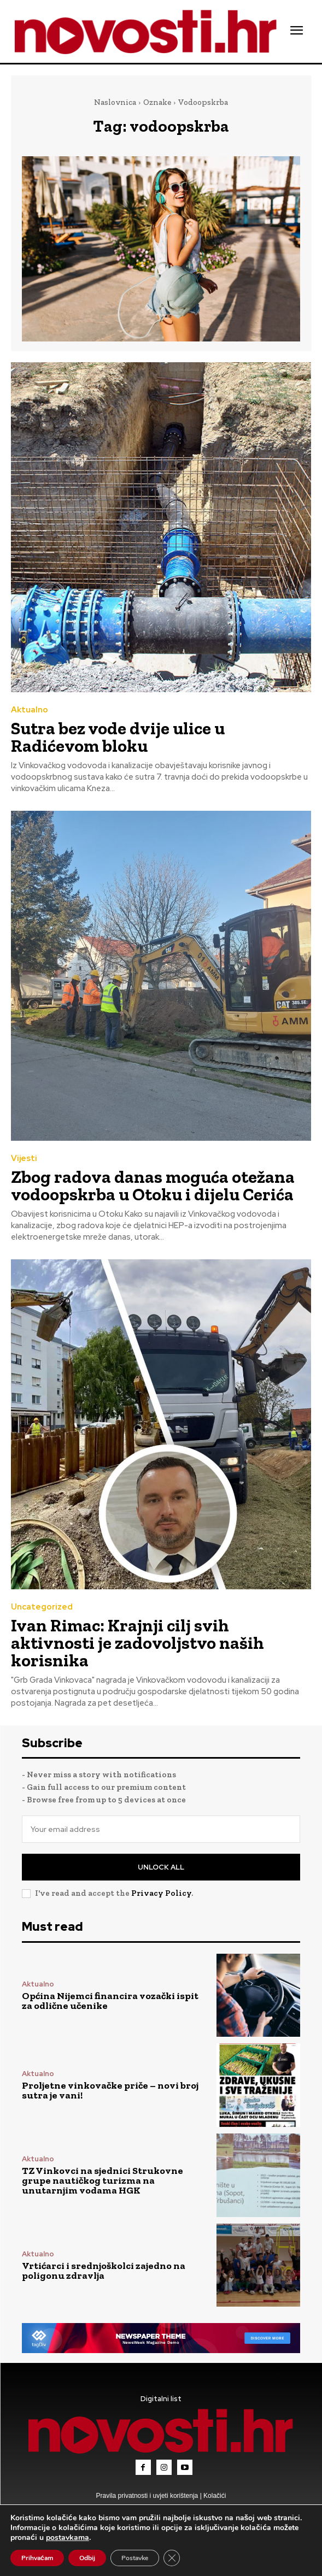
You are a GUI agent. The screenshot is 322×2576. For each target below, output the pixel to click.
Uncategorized (42, 1607)
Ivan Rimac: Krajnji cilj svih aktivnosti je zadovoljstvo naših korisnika (137, 1643)
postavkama (67, 2538)
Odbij (87, 2558)
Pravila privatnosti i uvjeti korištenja (148, 2496)
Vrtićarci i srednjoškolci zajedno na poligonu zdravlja (103, 2271)
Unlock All (161, 1867)
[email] (161, 1829)
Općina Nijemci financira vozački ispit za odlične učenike (110, 2001)
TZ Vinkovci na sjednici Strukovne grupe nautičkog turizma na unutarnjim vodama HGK (102, 2180)
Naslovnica (115, 102)
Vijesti (24, 1158)
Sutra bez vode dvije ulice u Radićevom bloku (118, 737)
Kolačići (214, 2496)
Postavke (134, 2558)
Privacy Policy (161, 1893)
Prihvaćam (37, 2558)
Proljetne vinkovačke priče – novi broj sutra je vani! (110, 2090)
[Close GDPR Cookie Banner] (171, 2558)
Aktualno (29, 710)
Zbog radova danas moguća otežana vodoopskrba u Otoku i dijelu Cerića (153, 1185)
